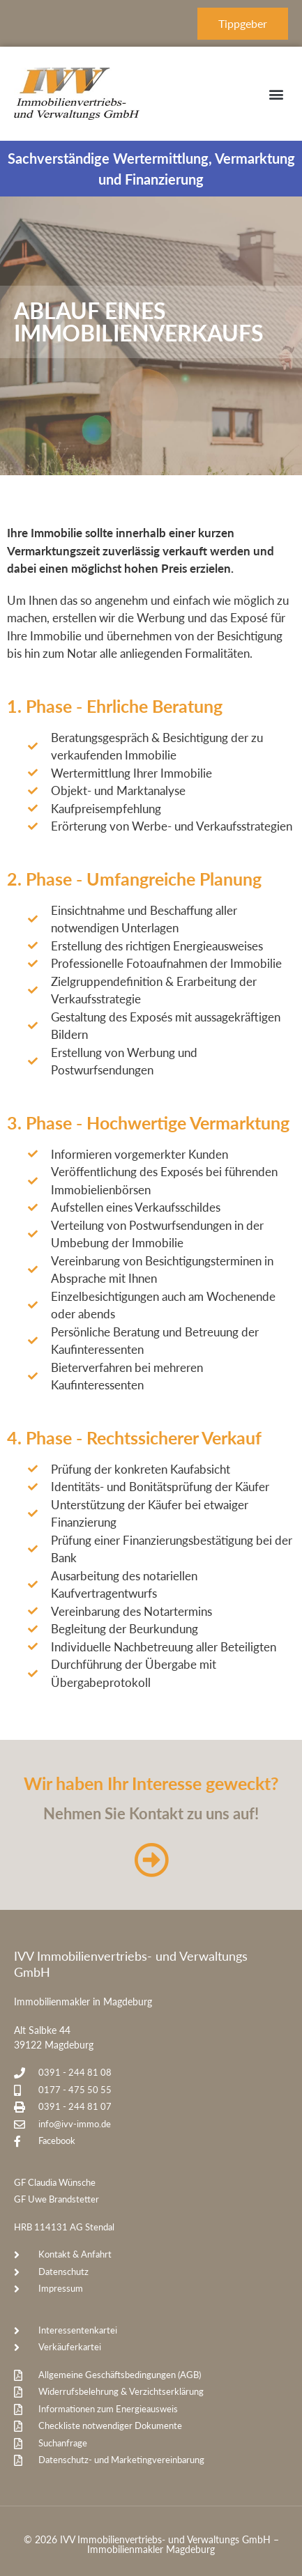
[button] (276, 93)
